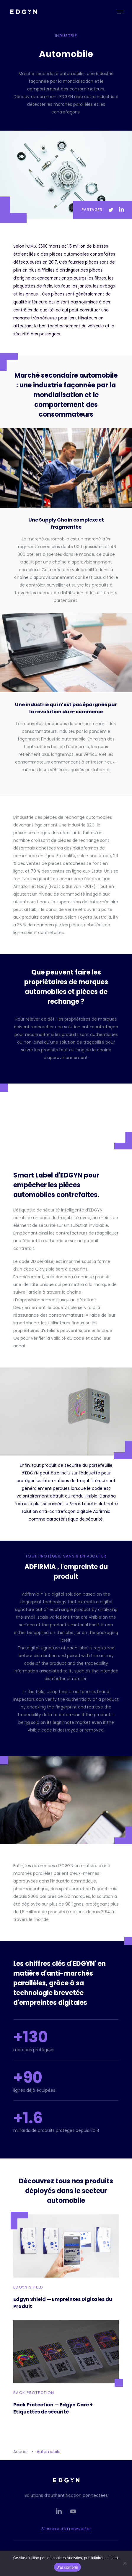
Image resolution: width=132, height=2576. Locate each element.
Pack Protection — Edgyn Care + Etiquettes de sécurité (53, 2408)
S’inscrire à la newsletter (66, 2529)
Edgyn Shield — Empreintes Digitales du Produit (62, 2303)
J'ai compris (67, 2567)
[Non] (125, 2563)
